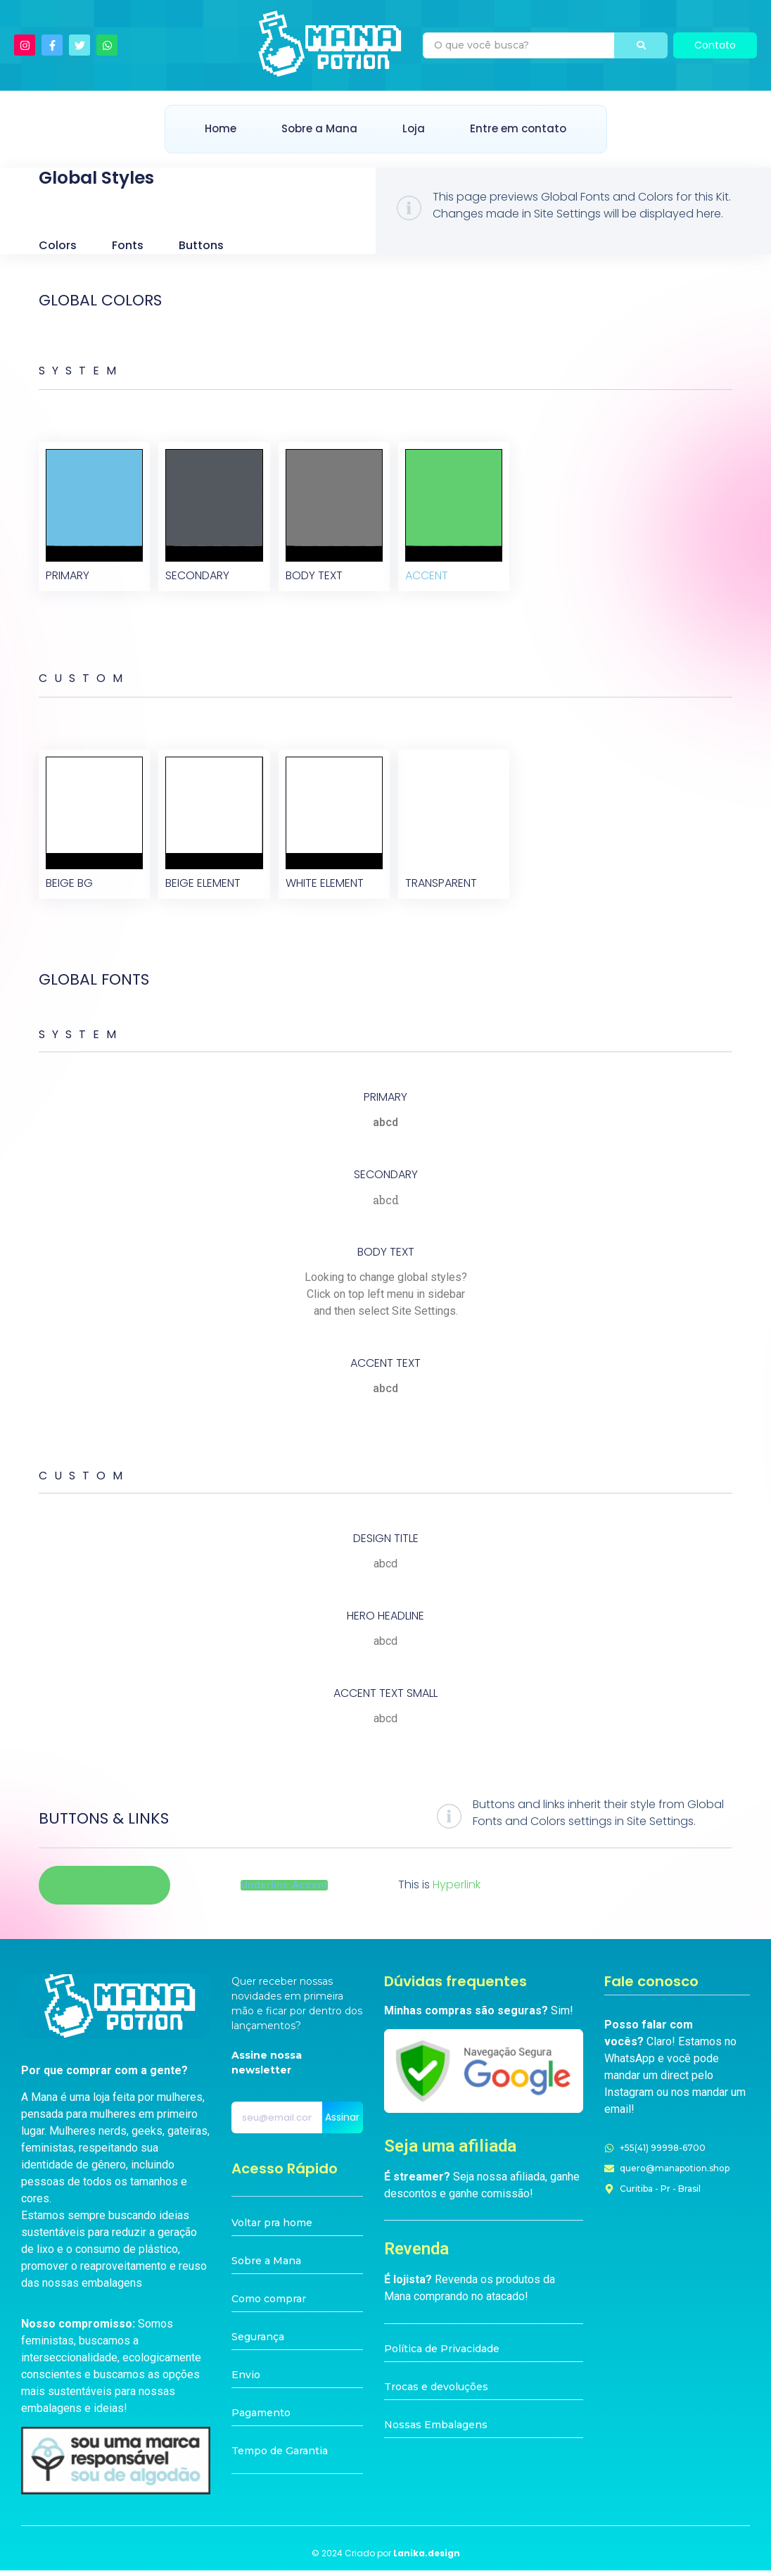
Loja (413, 128)
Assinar (342, 2123)
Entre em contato (518, 128)
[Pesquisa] (519, 45)
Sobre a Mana (319, 128)
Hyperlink (456, 1891)
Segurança (257, 2343)
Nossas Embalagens (436, 2430)
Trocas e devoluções (436, 2392)
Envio (245, 2381)
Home (220, 128)
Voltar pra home (271, 2229)
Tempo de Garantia (279, 2457)
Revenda (416, 2254)
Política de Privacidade (441, 2354)
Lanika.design (426, 2559)
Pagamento (261, 2419)
